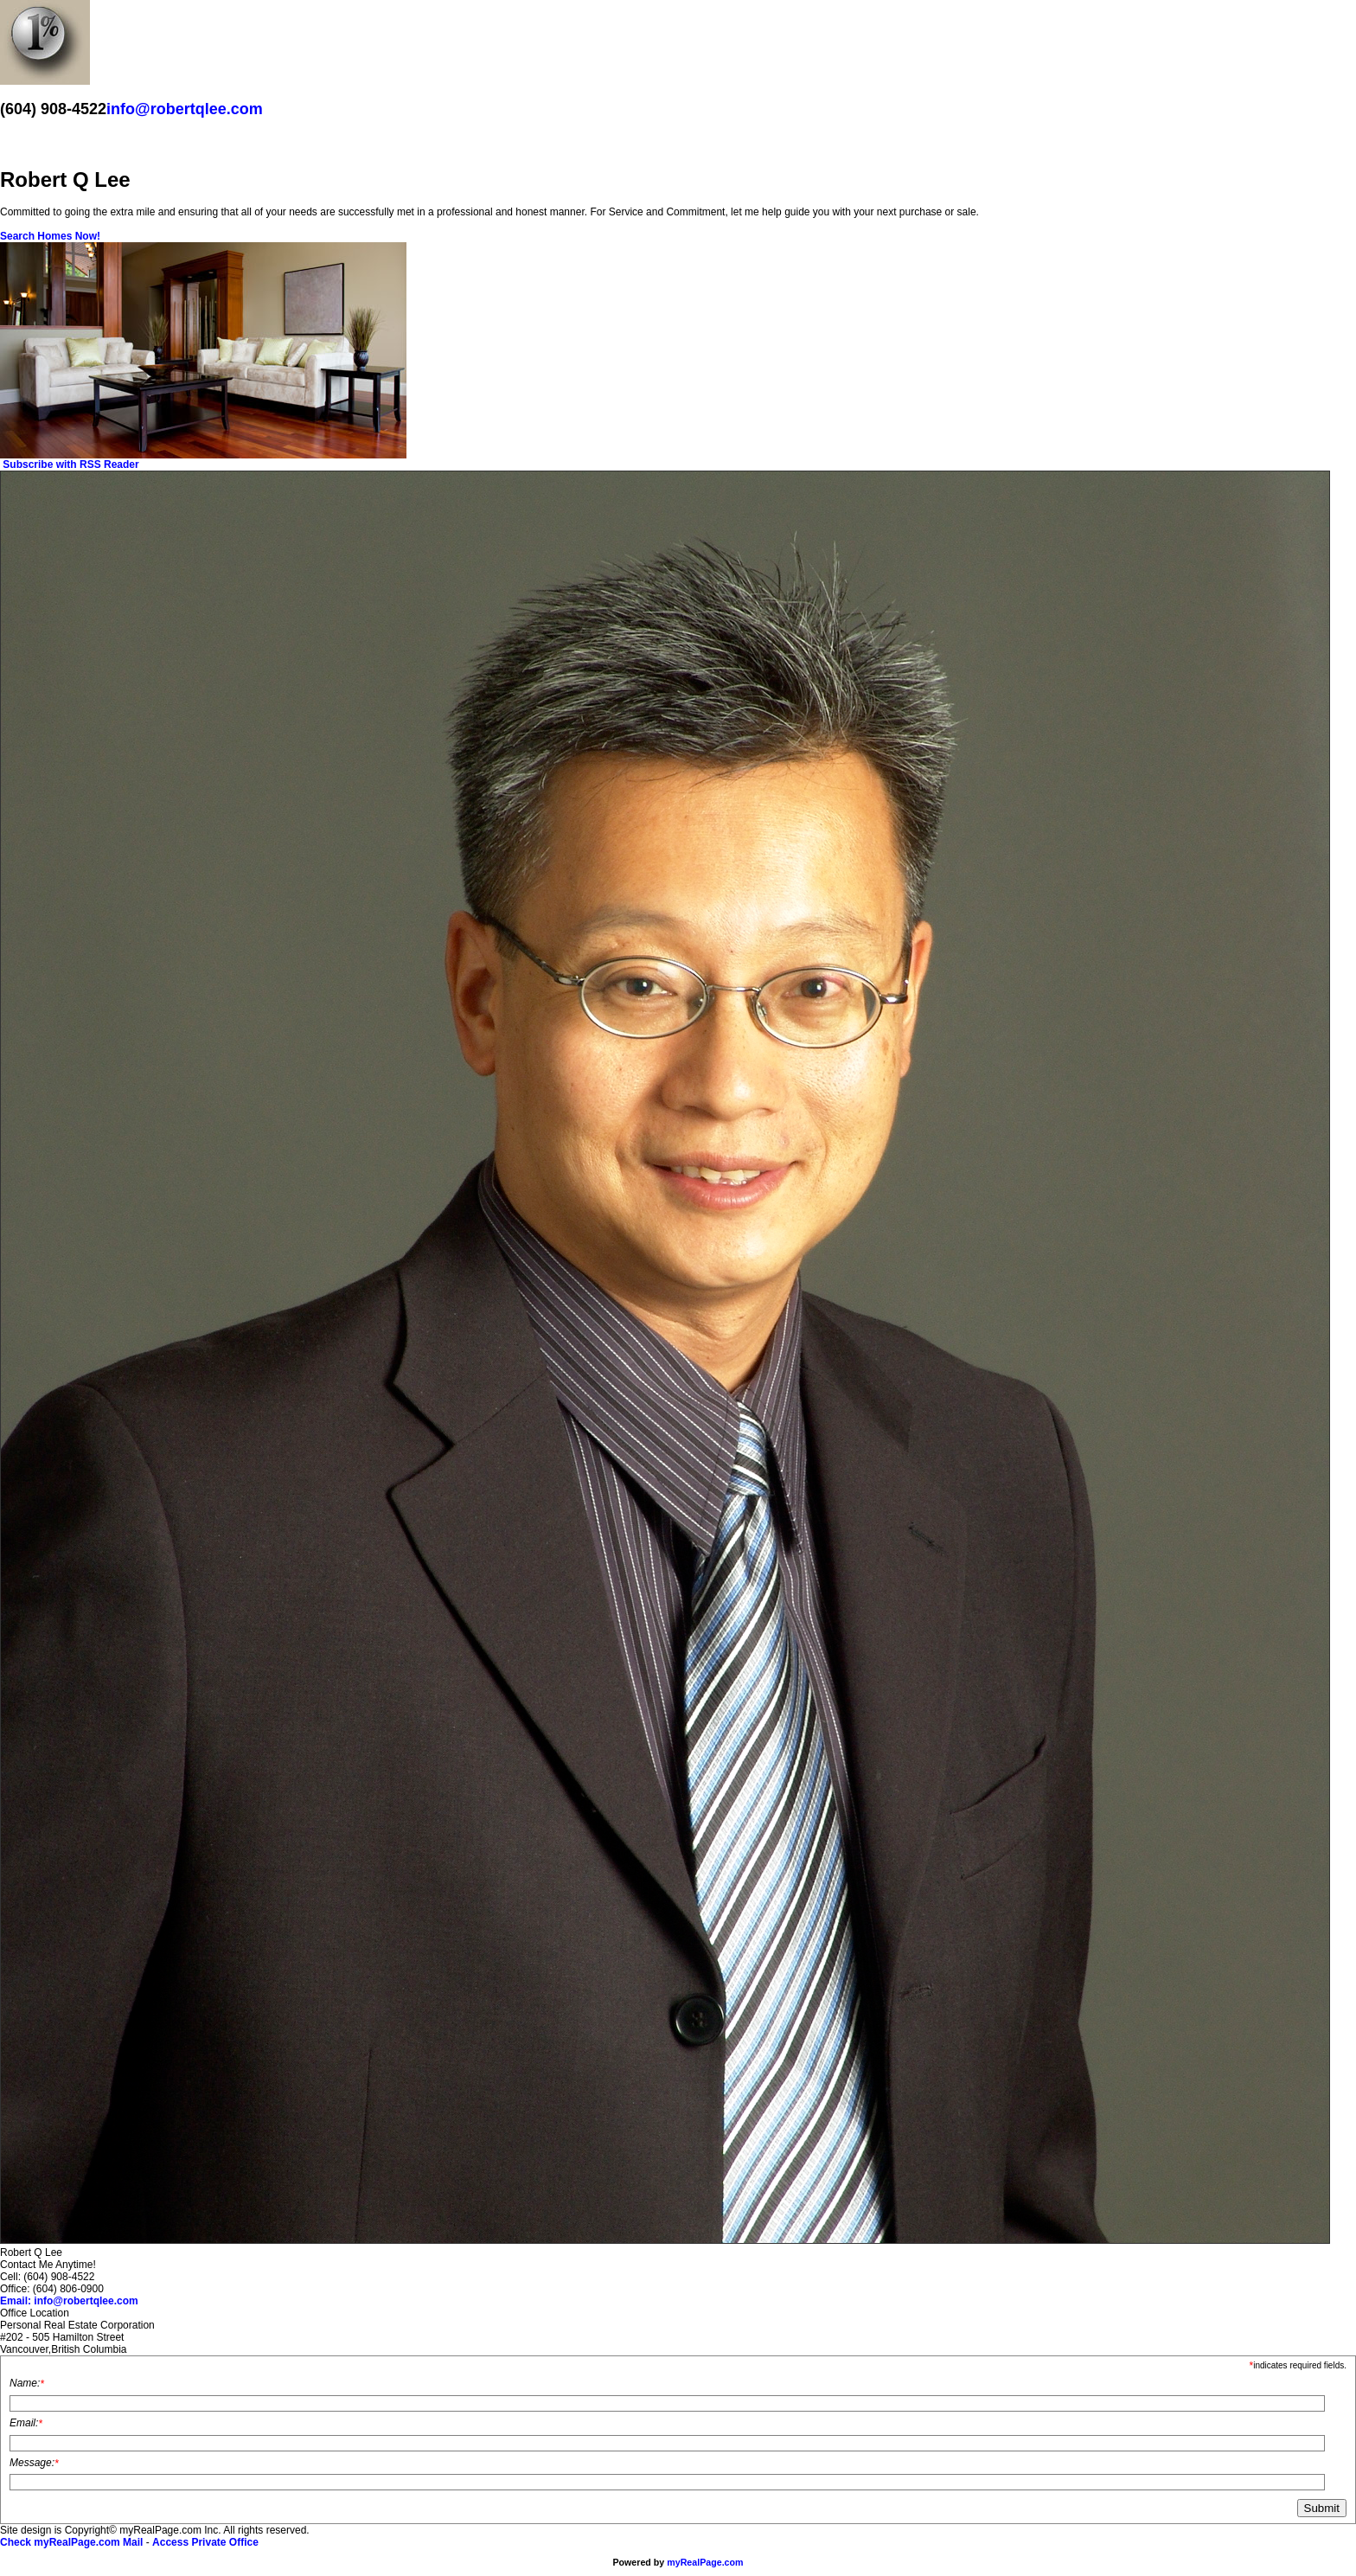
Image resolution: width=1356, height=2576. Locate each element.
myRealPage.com (705, 2562)
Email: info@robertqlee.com (69, 2301)
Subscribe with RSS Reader (69, 464)
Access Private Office (205, 2542)
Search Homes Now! (50, 236)
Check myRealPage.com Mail (71, 2542)
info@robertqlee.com (184, 109)
